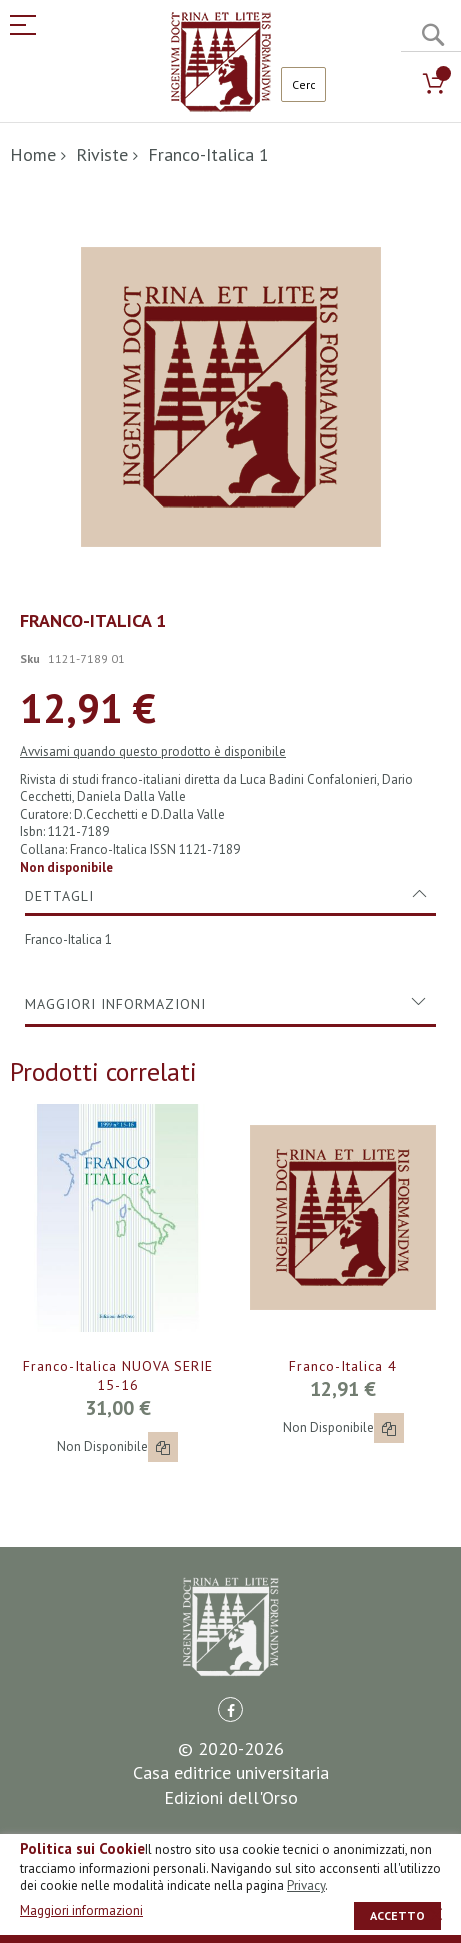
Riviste (102, 154)
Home (33, 154)
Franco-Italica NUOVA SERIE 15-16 (118, 1375)
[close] (436, 1914)
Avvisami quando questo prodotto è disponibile (153, 751)
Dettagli (59, 896)
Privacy (306, 1885)
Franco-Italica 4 (343, 1366)
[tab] (230, 896)
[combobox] (303, 84)
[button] (163, 1447)
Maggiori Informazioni (115, 1004)
